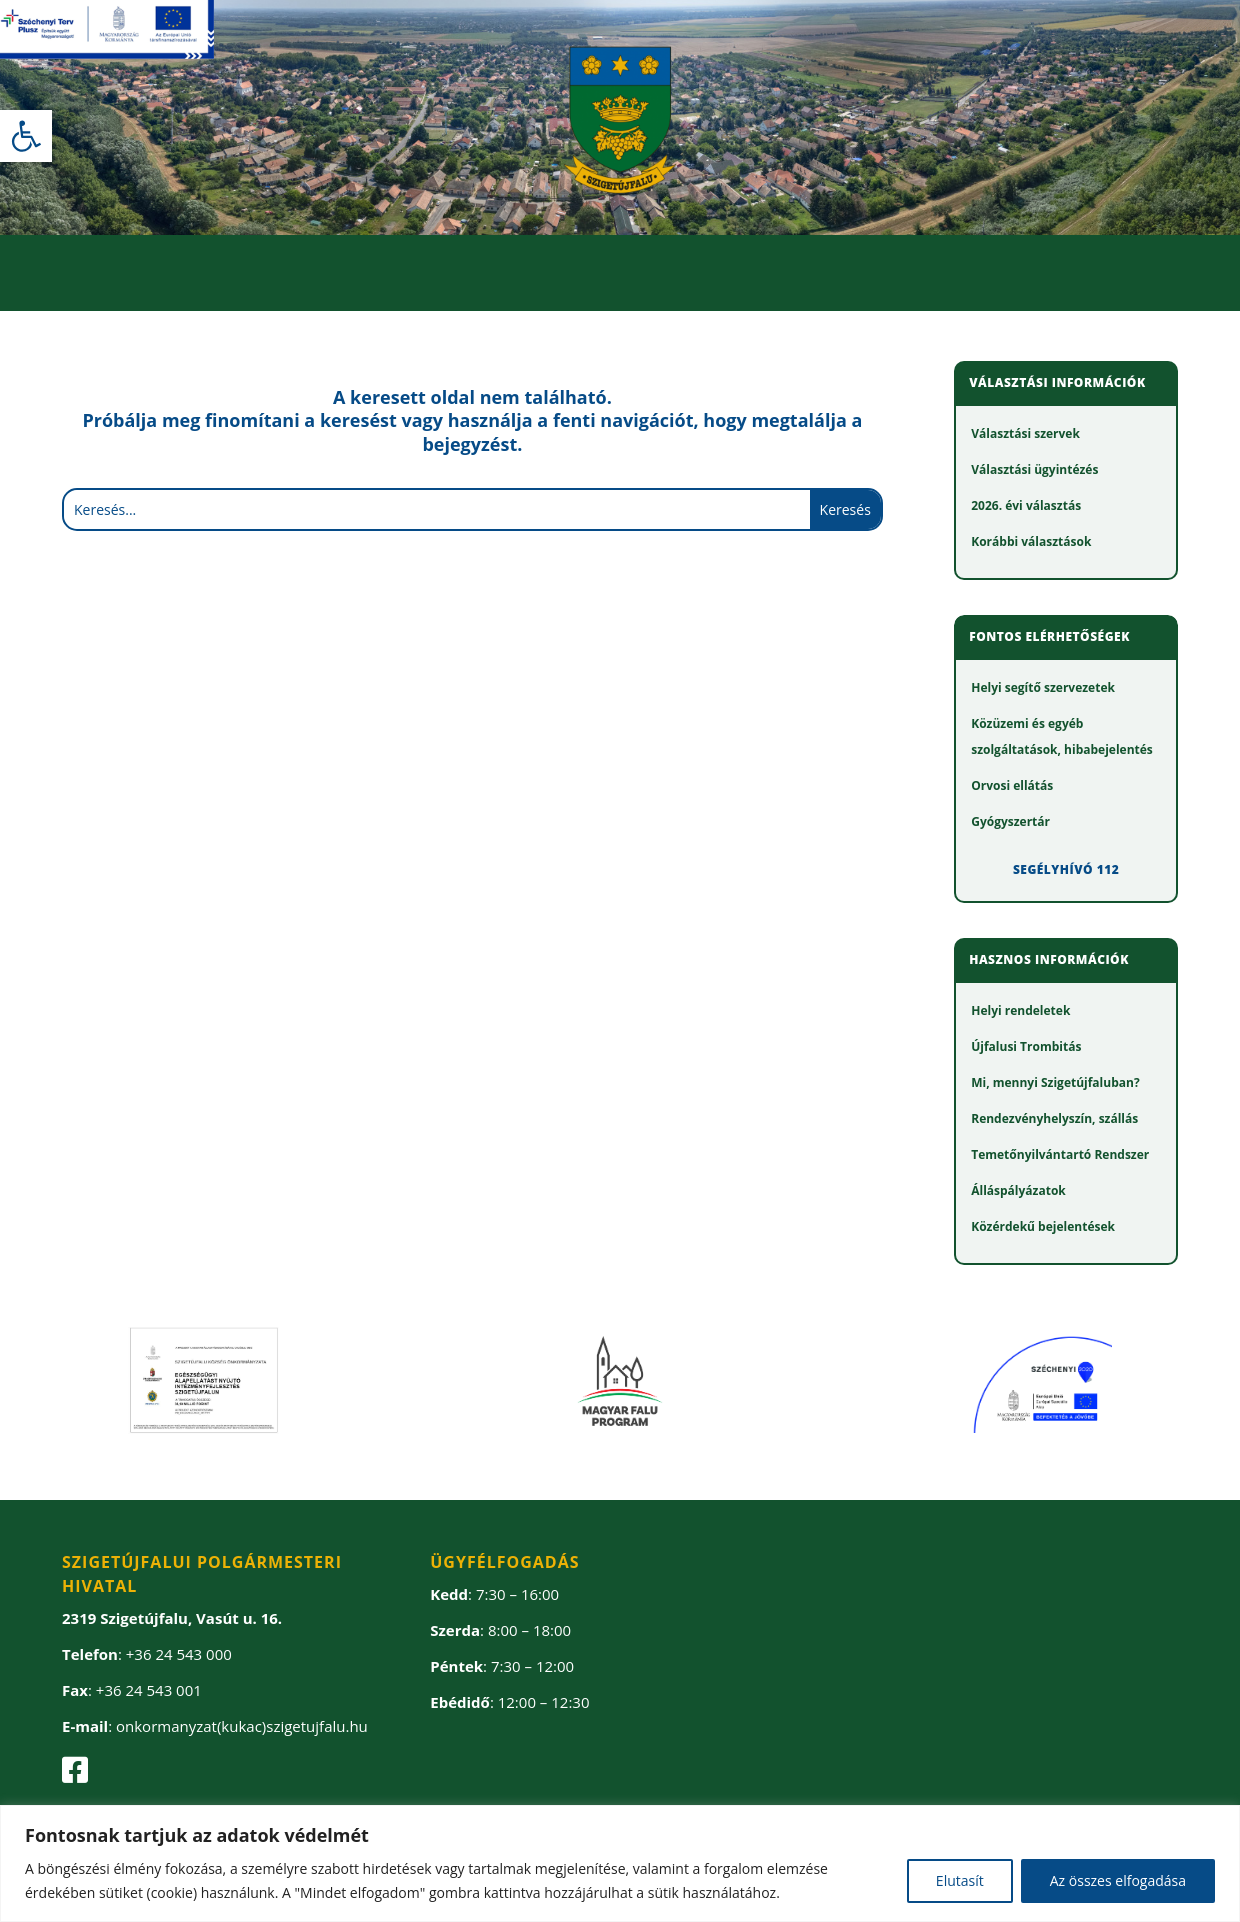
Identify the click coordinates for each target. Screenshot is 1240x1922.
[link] (26, 136)
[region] (620, 1863)
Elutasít (960, 1880)
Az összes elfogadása (1118, 1880)
